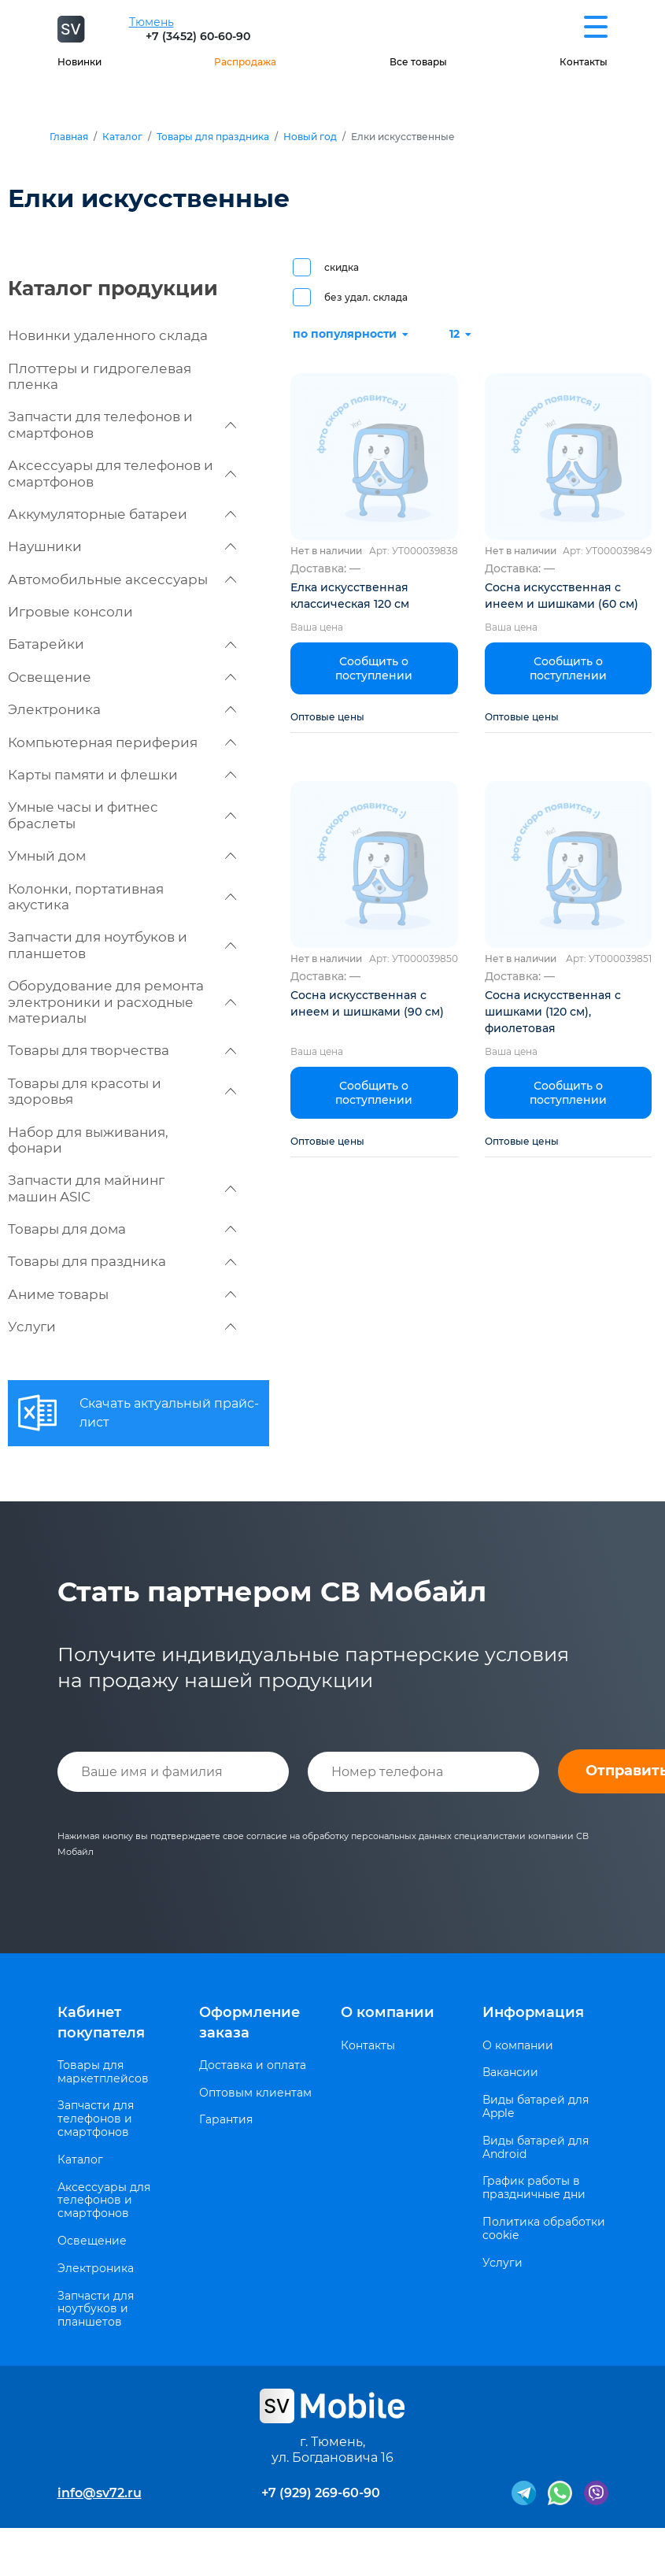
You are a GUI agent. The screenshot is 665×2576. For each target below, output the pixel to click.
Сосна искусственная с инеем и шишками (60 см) (561, 595)
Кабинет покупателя (101, 2022)
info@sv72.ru (99, 2492)
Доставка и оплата (252, 2065)
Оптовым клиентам (255, 2093)
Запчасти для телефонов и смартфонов (122, 424)
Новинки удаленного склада (108, 335)
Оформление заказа (249, 2022)
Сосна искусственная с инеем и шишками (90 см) (367, 1003)
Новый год (310, 136)
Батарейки (122, 644)
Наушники (122, 546)
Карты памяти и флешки (122, 775)
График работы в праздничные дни (534, 2187)
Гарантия (226, 2119)
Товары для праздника (213, 136)
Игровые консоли (70, 612)
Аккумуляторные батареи (122, 514)
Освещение (122, 677)
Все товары (418, 62)
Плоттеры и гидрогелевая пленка (99, 376)
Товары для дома (122, 1229)
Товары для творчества (122, 1050)
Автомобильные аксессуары (122, 579)
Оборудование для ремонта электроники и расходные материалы (122, 1002)
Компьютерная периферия (122, 742)
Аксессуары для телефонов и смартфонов (122, 473)
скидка (341, 267)
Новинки (79, 62)
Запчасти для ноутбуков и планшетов (122, 944)
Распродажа (245, 62)
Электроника (122, 709)
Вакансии (510, 2072)
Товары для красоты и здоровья (122, 1091)
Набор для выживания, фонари (88, 1140)
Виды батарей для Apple (535, 2106)
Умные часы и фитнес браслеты (122, 815)
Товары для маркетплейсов (103, 2072)
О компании (387, 2012)
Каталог (122, 136)
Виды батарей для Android (535, 2147)
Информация (533, 2012)
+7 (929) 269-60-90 (320, 2492)
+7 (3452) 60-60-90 (198, 36)
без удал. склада (366, 297)
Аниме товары (122, 1294)
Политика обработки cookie (543, 2228)
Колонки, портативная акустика (122, 896)
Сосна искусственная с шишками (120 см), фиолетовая (553, 1011)
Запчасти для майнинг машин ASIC (122, 1188)
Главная (69, 136)
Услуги (122, 1326)
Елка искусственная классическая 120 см (349, 595)
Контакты (584, 62)
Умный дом (122, 856)
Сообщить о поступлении (373, 668)
